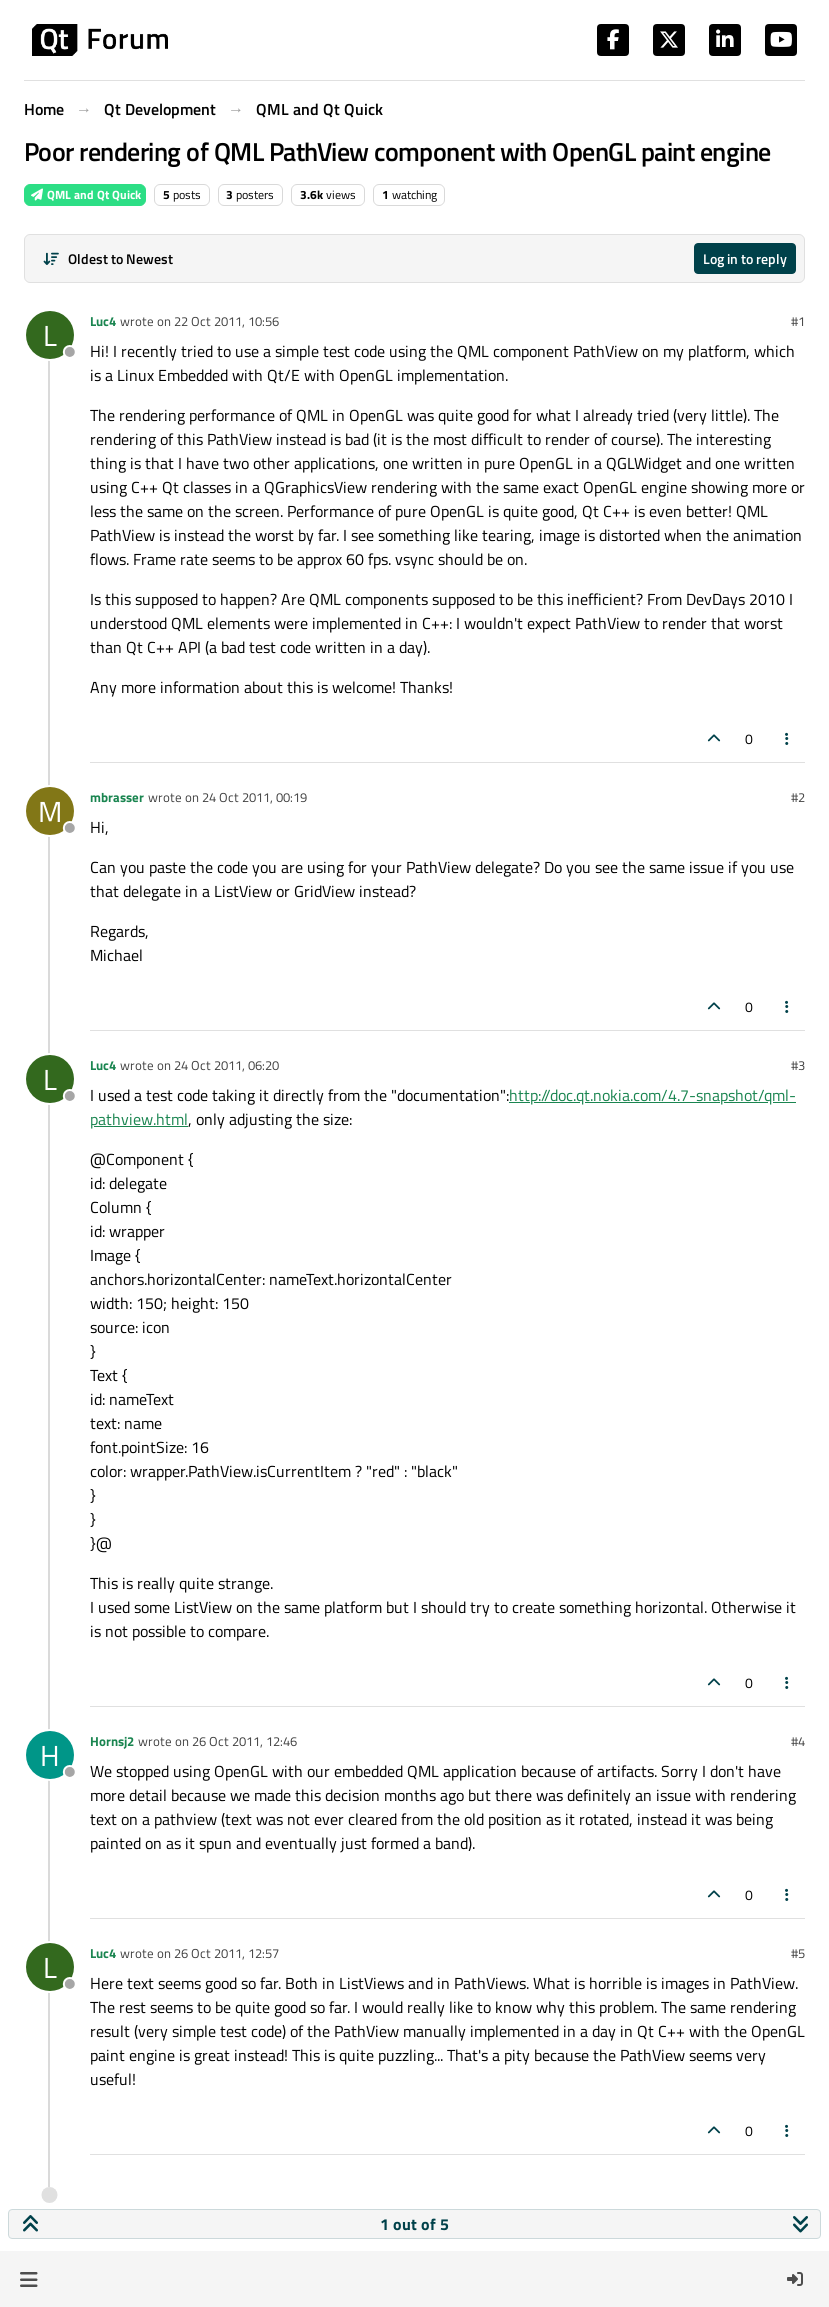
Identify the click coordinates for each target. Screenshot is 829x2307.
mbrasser (117, 797)
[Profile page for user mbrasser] (50, 811)
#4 (798, 1741)
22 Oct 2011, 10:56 (226, 321)
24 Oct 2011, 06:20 (226, 1065)
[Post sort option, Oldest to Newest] (107, 258)
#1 (798, 321)
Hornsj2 (112, 1741)
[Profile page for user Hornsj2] (50, 1755)
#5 (798, 1953)
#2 (798, 797)
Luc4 (103, 321)
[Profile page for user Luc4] (50, 335)
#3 (798, 1065)
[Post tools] (788, 738)
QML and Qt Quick (85, 194)
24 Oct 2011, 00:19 (254, 797)
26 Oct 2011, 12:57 (226, 1953)
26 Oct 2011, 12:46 (244, 1741)
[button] (28, 2279)
